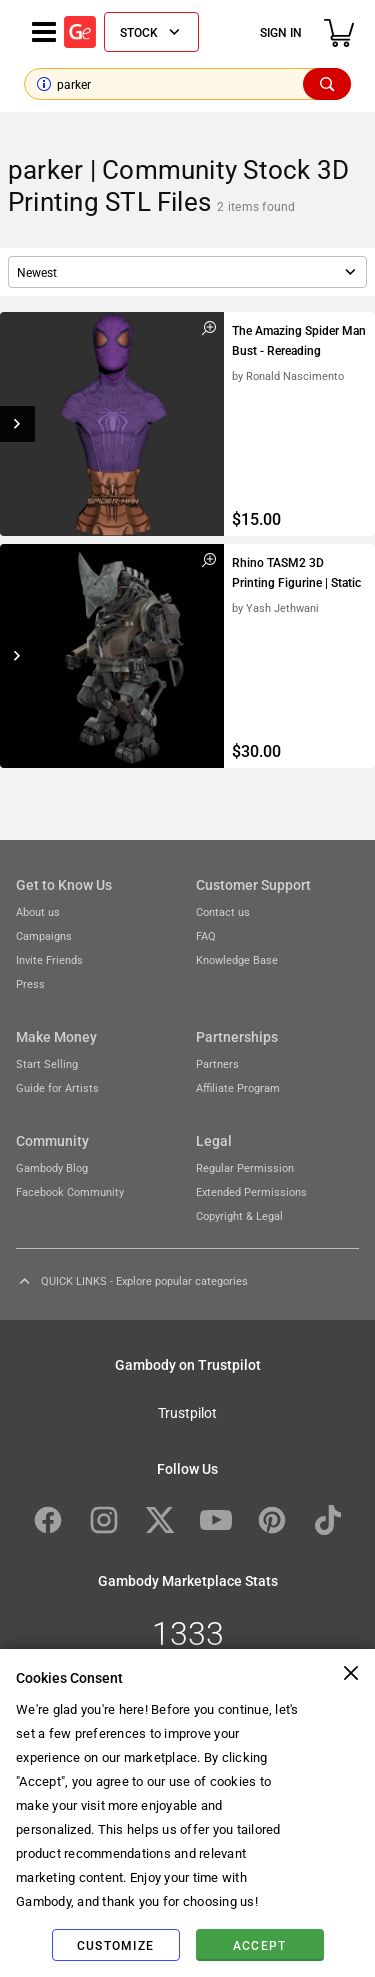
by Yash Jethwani (275, 607)
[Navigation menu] (44, 32)
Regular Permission (245, 1167)
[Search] (327, 84)
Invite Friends (49, 959)
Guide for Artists (57, 1087)
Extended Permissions (251, 1191)
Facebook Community (70, 1191)
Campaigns (44, 935)
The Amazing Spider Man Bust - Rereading (299, 340)
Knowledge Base (237, 959)
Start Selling (47, 1063)
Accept (260, 1945)
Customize (115, 1945)
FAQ (206, 935)
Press (30, 983)
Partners (217, 1063)
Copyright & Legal (239, 1215)
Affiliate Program (238, 1087)
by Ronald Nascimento (288, 375)
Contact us (223, 911)
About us (38, 911)
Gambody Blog (52, 1167)
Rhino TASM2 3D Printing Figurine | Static (296, 572)
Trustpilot (187, 1412)
